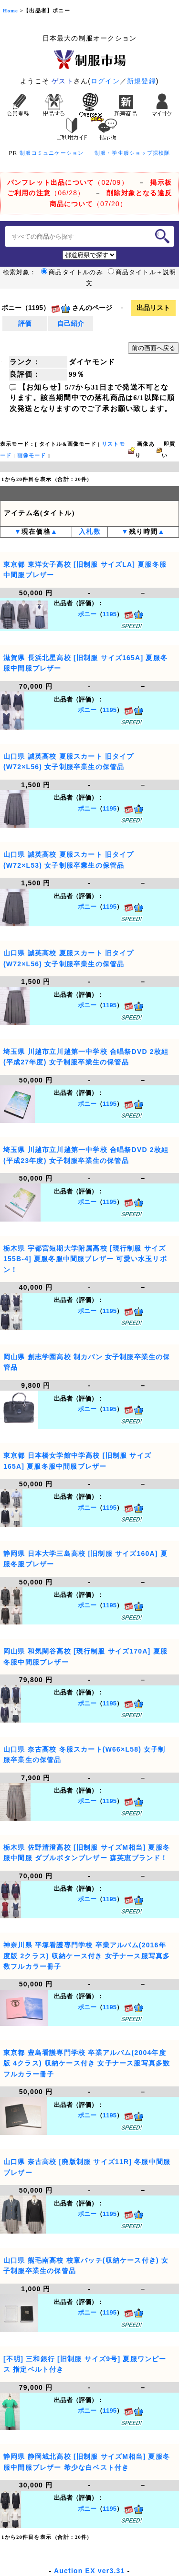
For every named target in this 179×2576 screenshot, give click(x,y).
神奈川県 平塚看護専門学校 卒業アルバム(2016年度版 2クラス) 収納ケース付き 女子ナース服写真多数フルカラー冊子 (86, 1955)
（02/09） (67, 182)
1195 (109, 614)
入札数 (90, 531)
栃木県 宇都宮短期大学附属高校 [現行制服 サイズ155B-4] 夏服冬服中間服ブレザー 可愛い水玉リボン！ (85, 1258)
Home (10, 10)
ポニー (87, 614)
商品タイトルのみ (72, 272)
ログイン (105, 81)
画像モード (31, 455)
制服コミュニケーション (52, 153)
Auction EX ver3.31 (89, 2571)
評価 (25, 323)
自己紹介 (70, 323)
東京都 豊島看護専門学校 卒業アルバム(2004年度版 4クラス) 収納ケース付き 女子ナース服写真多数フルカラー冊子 (86, 2063)
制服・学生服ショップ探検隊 (132, 153)
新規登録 (141, 81)
